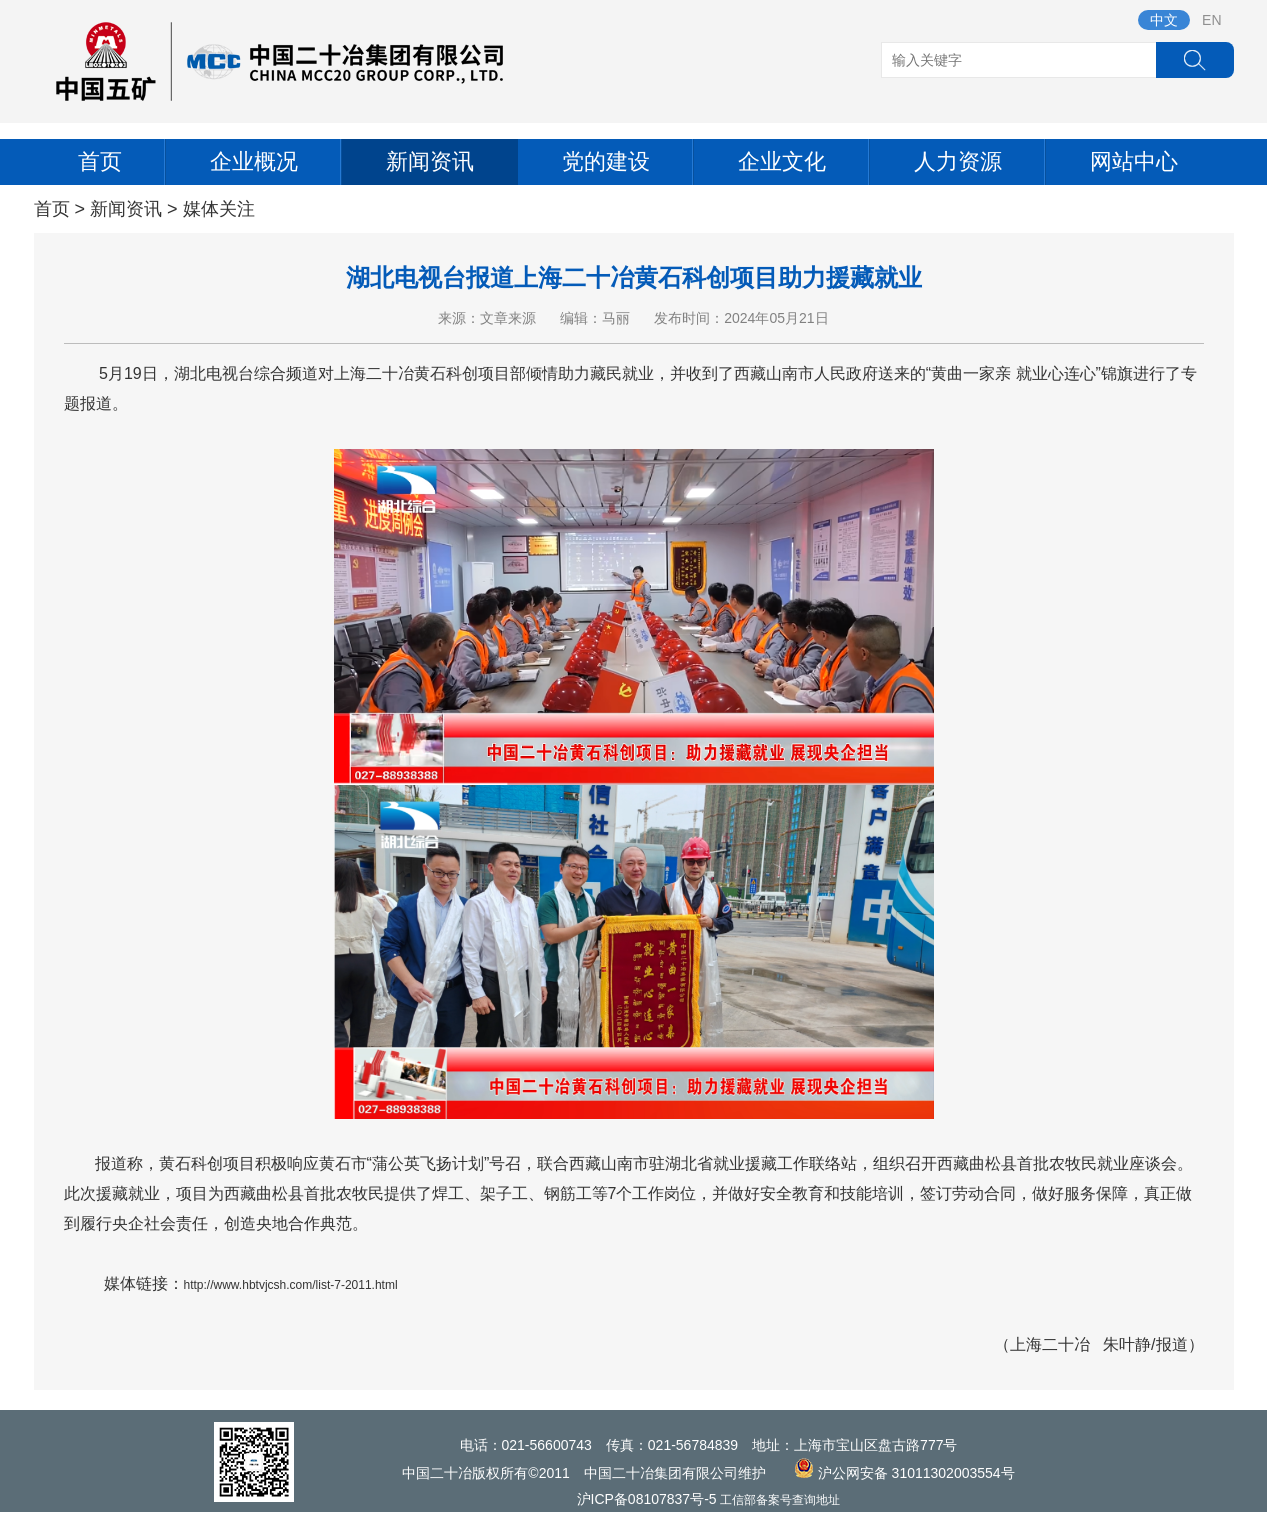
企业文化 (782, 161)
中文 (1164, 20)
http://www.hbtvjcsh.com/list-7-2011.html (291, 1285)
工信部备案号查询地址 (780, 1500)
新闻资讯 (430, 161)
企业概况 (254, 161)
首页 (100, 161)
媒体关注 (219, 209)
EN (1211, 20)
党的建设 (606, 161)
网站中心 (1134, 161)
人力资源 (958, 161)
